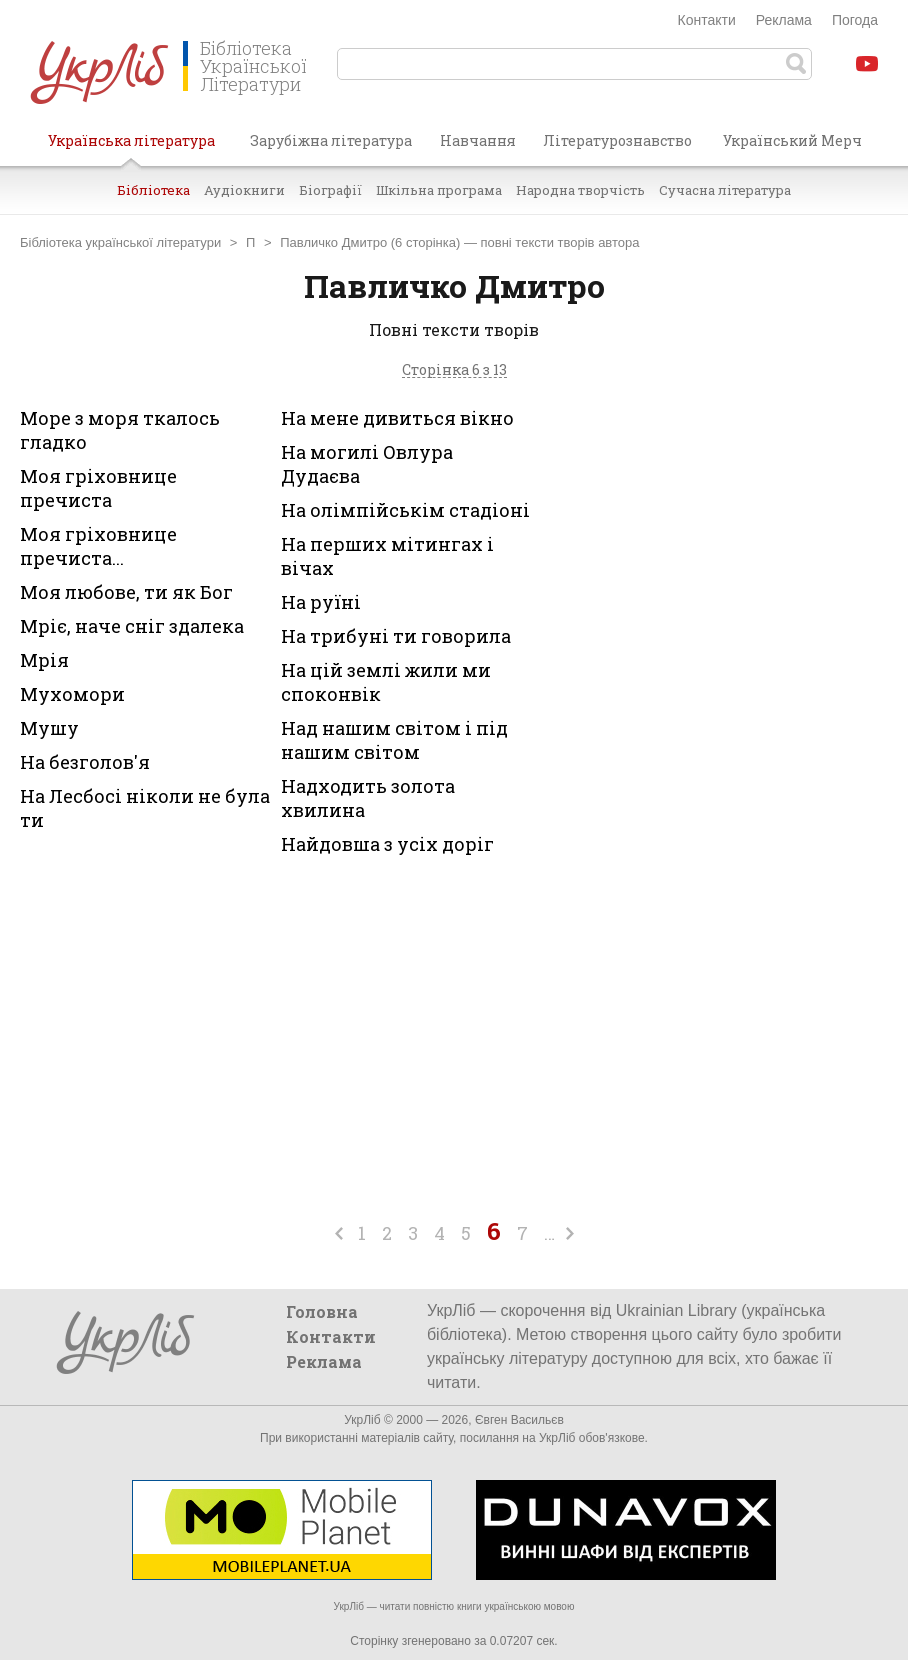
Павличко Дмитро (333, 242)
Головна (322, 1311)
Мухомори (72, 694)
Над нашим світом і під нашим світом (394, 740)
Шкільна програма (439, 190)
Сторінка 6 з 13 (454, 370)
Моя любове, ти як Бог (126, 592)
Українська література (131, 148)
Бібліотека (153, 190)
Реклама (784, 20)
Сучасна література (725, 190)
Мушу (49, 728)
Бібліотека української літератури (120, 242)
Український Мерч (792, 140)
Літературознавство (617, 140)
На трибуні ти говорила (396, 636)
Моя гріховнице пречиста (98, 488)
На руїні (321, 602)
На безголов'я (85, 762)
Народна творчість (580, 190)
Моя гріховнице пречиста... (98, 546)
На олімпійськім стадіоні (405, 510)
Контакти (707, 20)
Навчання (478, 140)
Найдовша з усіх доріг (387, 844)
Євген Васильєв (519, 1420)
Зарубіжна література (331, 140)
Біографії (330, 190)
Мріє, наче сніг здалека (132, 626)
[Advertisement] (743, 561)
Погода (855, 20)
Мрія (44, 660)
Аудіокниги (244, 190)
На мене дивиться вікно (397, 418)
